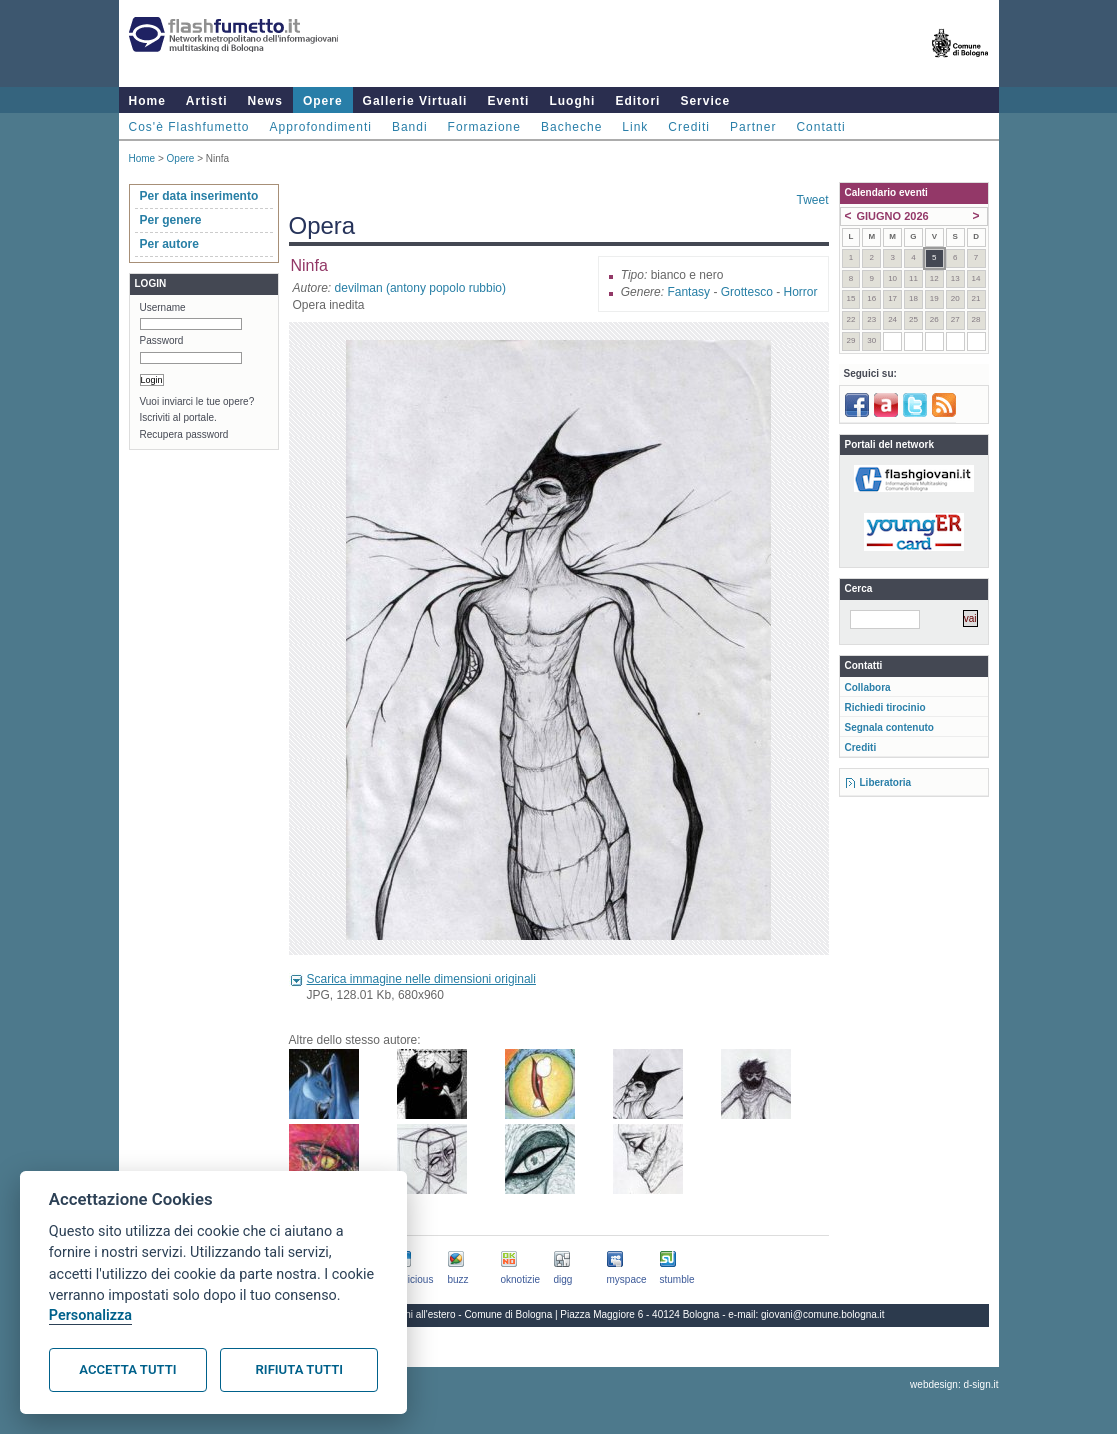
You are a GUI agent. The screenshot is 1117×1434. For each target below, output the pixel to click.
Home (147, 101)
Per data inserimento (199, 196)
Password (162, 340)
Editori (637, 101)
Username (163, 307)
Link (635, 127)
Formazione (484, 127)
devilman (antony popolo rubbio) (420, 288)
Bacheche (571, 127)
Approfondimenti (321, 127)
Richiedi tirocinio (885, 707)
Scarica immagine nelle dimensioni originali (421, 979)
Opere (323, 101)
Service (705, 101)
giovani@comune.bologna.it (823, 1314)
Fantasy (688, 292)
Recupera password (184, 434)
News (265, 101)
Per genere (171, 220)
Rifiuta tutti (299, 1369)
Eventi (508, 101)
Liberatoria (886, 782)
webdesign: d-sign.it (954, 1384)
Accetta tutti (127, 1369)
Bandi (410, 127)
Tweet (812, 200)
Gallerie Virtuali (415, 101)
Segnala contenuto (889, 727)
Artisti (207, 101)
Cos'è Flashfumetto (189, 127)
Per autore (169, 244)
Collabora (868, 687)
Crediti (689, 127)
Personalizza (90, 1315)
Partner (753, 127)
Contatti (820, 127)
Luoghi (572, 101)
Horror (800, 292)
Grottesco (747, 292)
